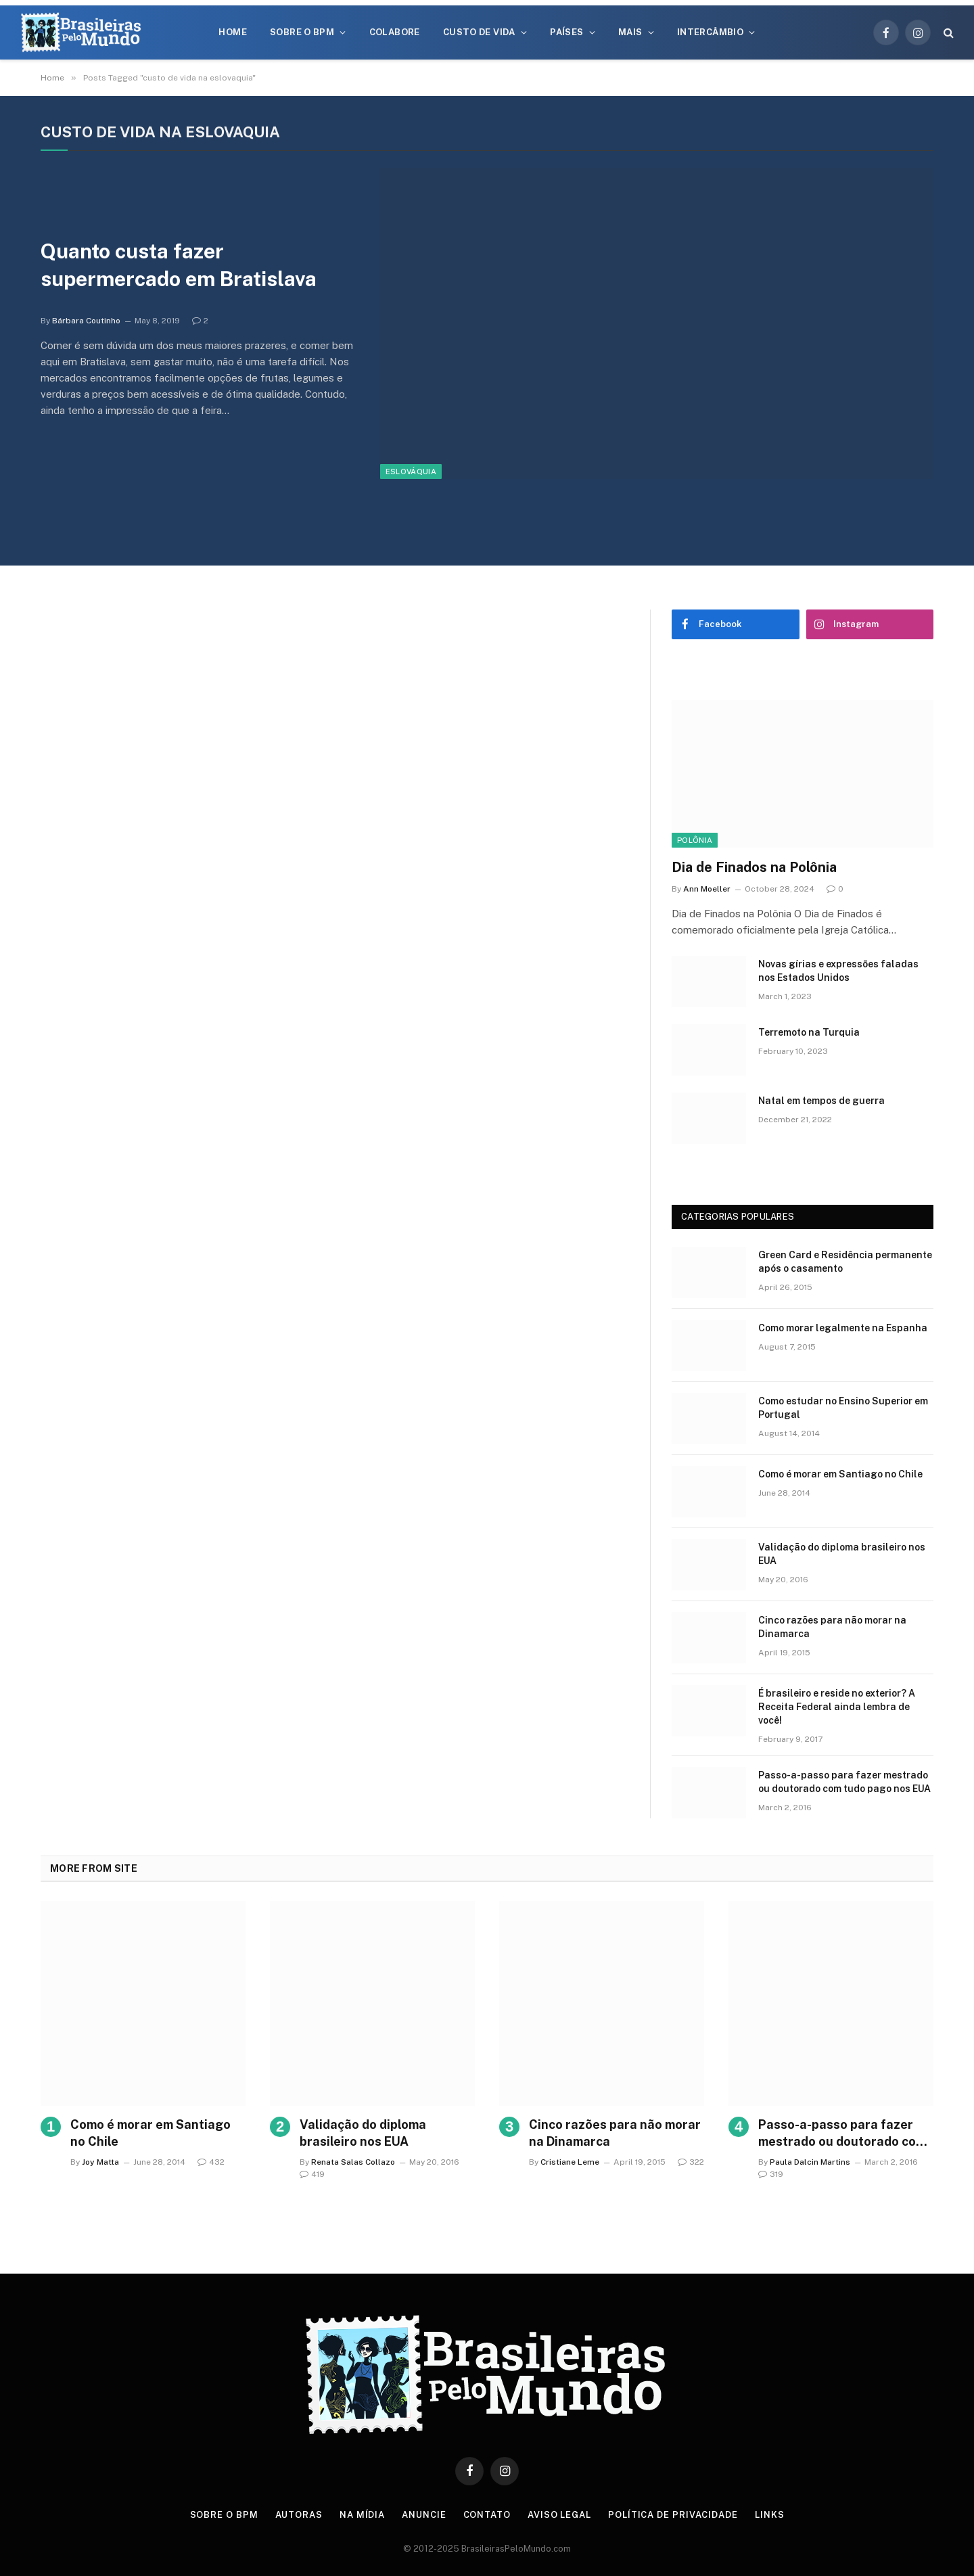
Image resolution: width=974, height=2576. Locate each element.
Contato (487, 2515)
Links (770, 2515)
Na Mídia (362, 2515)
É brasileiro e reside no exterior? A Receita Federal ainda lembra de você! (836, 1707)
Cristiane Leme (569, 2162)
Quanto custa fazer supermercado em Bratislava (179, 265)
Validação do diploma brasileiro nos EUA (841, 1554)
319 (770, 2174)
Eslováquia (411, 471)
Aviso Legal (559, 2515)
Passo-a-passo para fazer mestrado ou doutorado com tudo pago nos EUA (844, 1782)
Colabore (394, 32)
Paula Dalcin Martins (810, 2162)
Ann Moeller (706, 889)
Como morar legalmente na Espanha (842, 1327)
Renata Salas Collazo (353, 2162)
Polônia (694, 840)
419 (312, 2174)
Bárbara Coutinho (86, 320)
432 (211, 2162)
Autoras (299, 2515)
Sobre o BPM (302, 32)
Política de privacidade (673, 2515)
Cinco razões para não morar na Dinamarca (832, 1627)
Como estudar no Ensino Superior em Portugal (843, 1408)
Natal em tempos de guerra (821, 1100)
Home (232, 32)
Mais (630, 32)
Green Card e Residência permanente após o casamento (845, 1261)
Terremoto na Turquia (809, 1032)
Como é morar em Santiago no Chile (840, 1474)
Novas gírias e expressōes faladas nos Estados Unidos (838, 971)
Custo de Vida (479, 32)
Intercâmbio (710, 32)
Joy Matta (100, 2162)
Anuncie (424, 2515)
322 (691, 2162)
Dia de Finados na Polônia (754, 867)
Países (566, 32)
